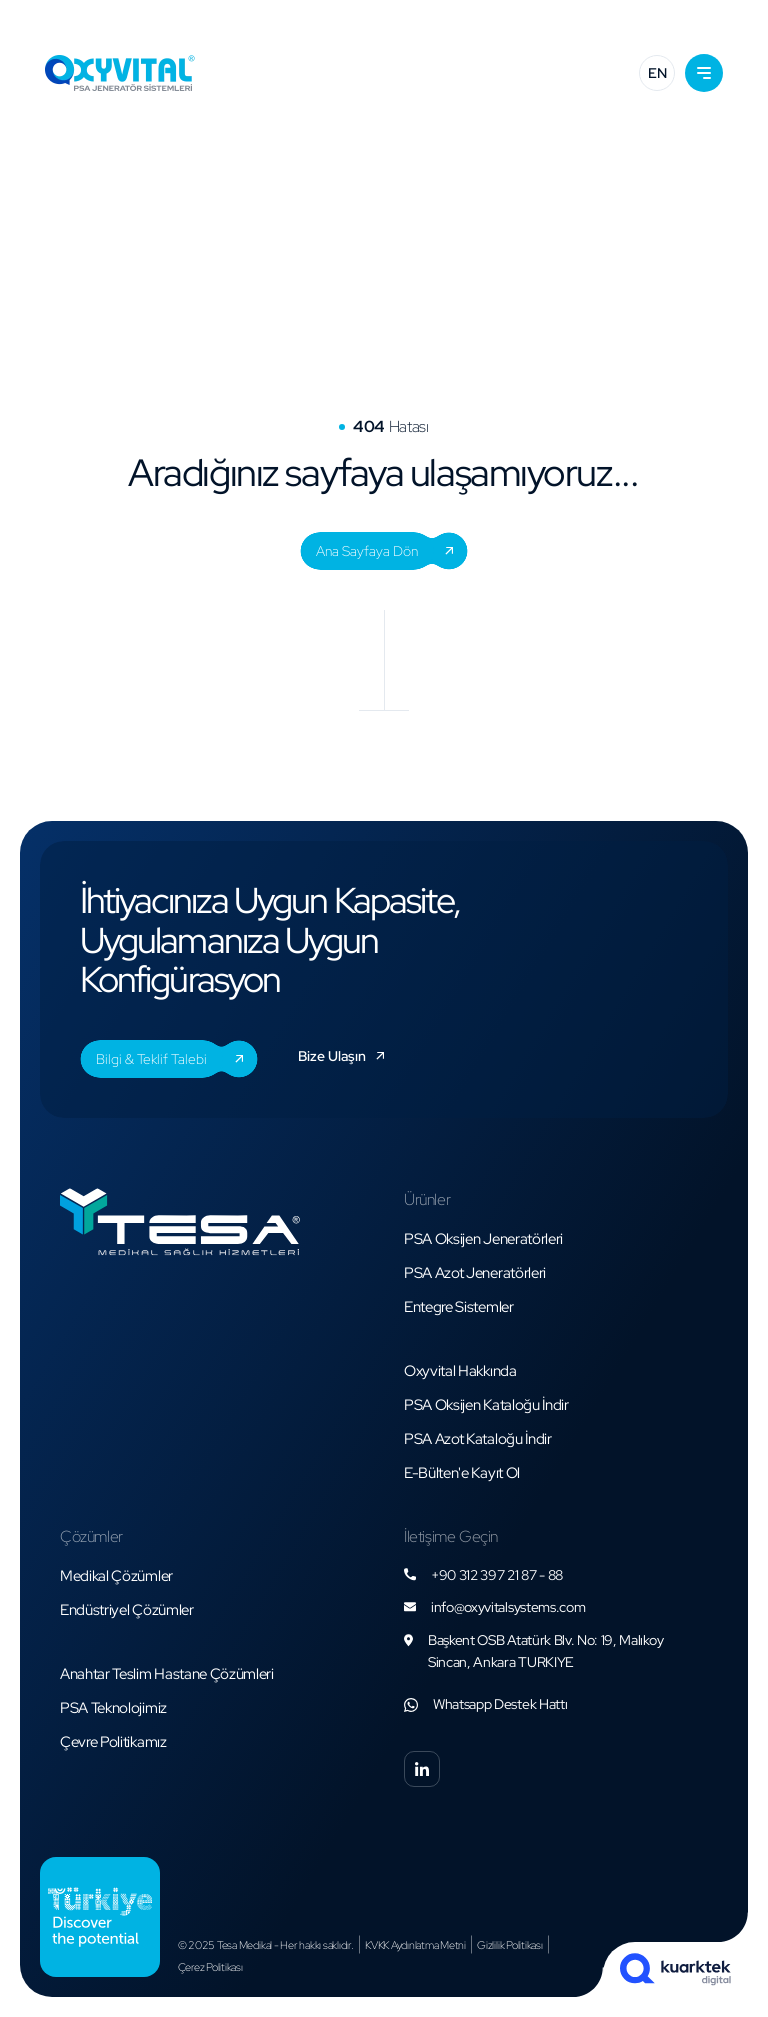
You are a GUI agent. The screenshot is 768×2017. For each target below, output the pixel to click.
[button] (704, 73)
